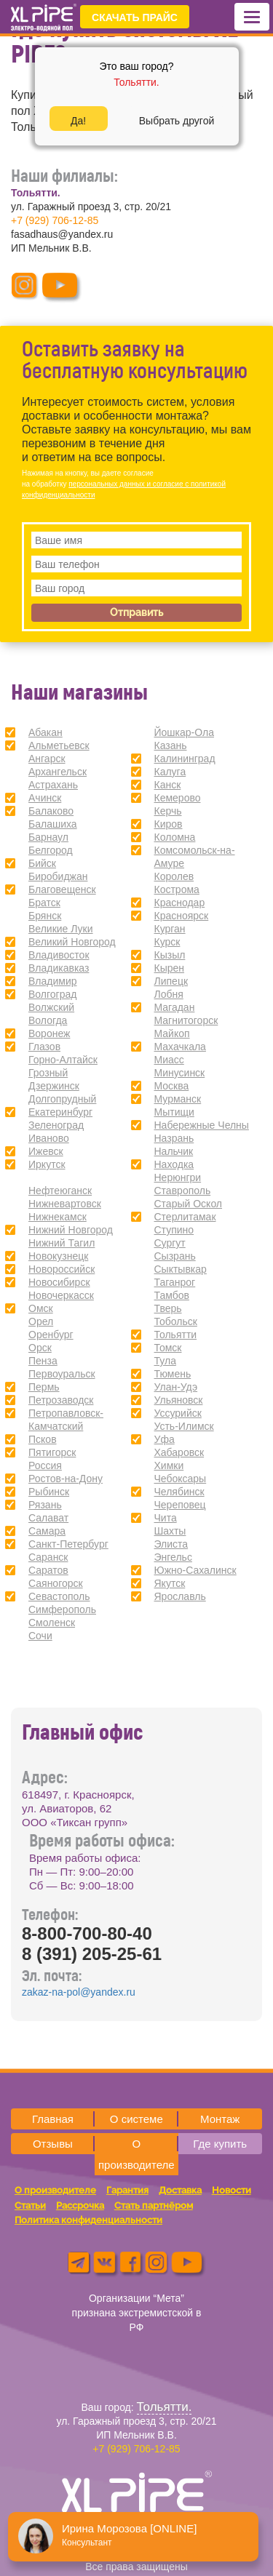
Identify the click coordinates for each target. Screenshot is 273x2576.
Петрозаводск (60, 1400)
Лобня (168, 994)
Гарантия (127, 2190)
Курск (167, 942)
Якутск (170, 1583)
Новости (231, 2190)
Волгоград (52, 994)
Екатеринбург (60, 1112)
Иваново (48, 1138)
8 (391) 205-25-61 (92, 1954)
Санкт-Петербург (68, 1544)
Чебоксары (180, 1478)
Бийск (42, 863)
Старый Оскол (188, 1203)
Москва (171, 1086)
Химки (169, 1465)
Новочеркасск (61, 1295)
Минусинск (179, 1073)
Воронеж (49, 1033)
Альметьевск (59, 745)
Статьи (30, 2205)
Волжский (51, 1007)
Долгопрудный (62, 1099)
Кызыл (170, 955)
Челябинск (179, 1491)
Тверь (168, 1308)
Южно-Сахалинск (195, 1570)
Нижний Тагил (61, 1243)
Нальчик (174, 1151)
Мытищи (174, 1112)
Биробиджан (57, 876)
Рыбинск (48, 1491)
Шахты (170, 1531)
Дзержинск (53, 1086)
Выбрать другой (176, 121)
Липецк (171, 981)
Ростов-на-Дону (65, 1478)
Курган (170, 929)
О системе (136, 2119)
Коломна (175, 837)
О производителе (136, 2154)
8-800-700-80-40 (87, 1933)
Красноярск (181, 915)
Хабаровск (179, 1452)
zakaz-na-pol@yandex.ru (78, 1992)
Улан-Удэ (176, 1387)
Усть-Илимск (184, 1426)
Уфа (164, 1439)
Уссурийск (178, 1413)
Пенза (43, 1361)
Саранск (48, 1557)
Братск (44, 902)
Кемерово (177, 798)
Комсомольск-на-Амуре (194, 856)
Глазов (44, 1046)
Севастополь (59, 1596)
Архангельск (57, 771)
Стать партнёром (153, 2205)
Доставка (180, 2190)
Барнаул (48, 837)
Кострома (176, 889)
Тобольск (175, 1321)
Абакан (45, 732)
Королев (174, 876)
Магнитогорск (186, 1020)
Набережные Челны (201, 1125)
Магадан (174, 1007)
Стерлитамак (185, 1217)
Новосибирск (59, 1282)
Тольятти (175, 1334)
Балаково (51, 811)
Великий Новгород (72, 942)
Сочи (40, 1635)
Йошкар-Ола (184, 732)
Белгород (50, 850)
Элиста (171, 1544)
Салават (48, 1518)
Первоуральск (61, 1374)
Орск (40, 1347)
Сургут (170, 1243)
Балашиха (52, 824)
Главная (53, 2119)
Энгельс (173, 1557)
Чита (165, 1518)
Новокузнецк (58, 1256)
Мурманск (178, 1099)
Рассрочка (80, 2205)
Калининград (184, 758)
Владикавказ (58, 968)
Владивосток (59, 955)
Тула (165, 1361)
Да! (78, 121)
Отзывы (53, 2143)
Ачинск (44, 798)
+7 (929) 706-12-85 (54, 220)
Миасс (169, 1059)
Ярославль (180, 1596)
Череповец (180, 1505)
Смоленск (51, 1622)
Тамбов (171, 1295)
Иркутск (47, 1164)
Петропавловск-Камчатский (65, 1419)
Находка (174, 1164)
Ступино (174, 1230)
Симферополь (62, 1609)
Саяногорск (55, 1583)
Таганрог (175, 1282)
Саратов (48, 1570)
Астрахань (53, 785)
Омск (40, 1308)
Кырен (169, 968)
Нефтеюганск (60, 1190)
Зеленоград (56, 1125)
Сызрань (175, 1256)
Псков (42, 1439)
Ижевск (45, 1151)
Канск (167, 785)
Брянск (44, 915)
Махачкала (180, 1046)
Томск (168, 1347)
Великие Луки (60, 929)
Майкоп (172, 1033)
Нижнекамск (57, 1217)
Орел (40, 1321)
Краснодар (179, 902)
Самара (47, 1531)
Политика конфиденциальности (88, 2220)
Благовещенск (62, 889)
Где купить (220, 2143)
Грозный (48, 1073)
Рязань (45, 1505)
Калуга (170, 771)
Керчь (168, 811)
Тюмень (172, 1374)
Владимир (52, 981)
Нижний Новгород (70, 1230)
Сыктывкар (180, 1269)
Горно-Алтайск (63, 1059)
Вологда (47, 1020)
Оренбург (51, 1334)
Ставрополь (182, 1190)
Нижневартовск (64, 1203)
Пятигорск (52, 1452)
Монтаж (220, 2119)
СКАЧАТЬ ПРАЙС (135, 17)
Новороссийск (61, 1269)
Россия (45, 1465)
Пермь (44, 1387)
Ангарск (47, 758)
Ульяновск (178, 1400)
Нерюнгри (178, 1177)
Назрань (174, 1138)
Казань (170, 745)
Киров (168, 824)
